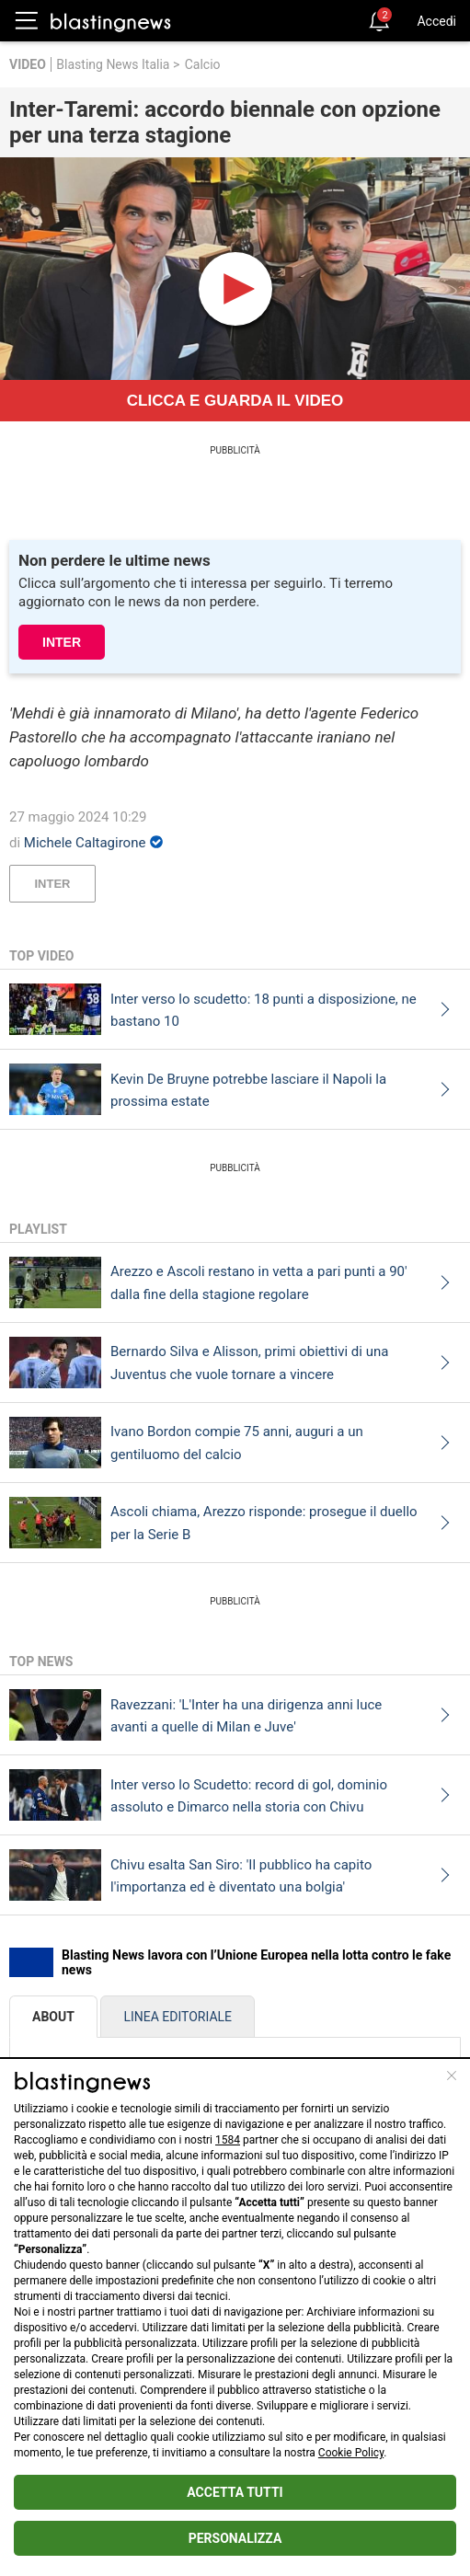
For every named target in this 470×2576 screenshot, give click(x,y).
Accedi (436, 21)
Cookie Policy (351, 2452)
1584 (227, 2139)
